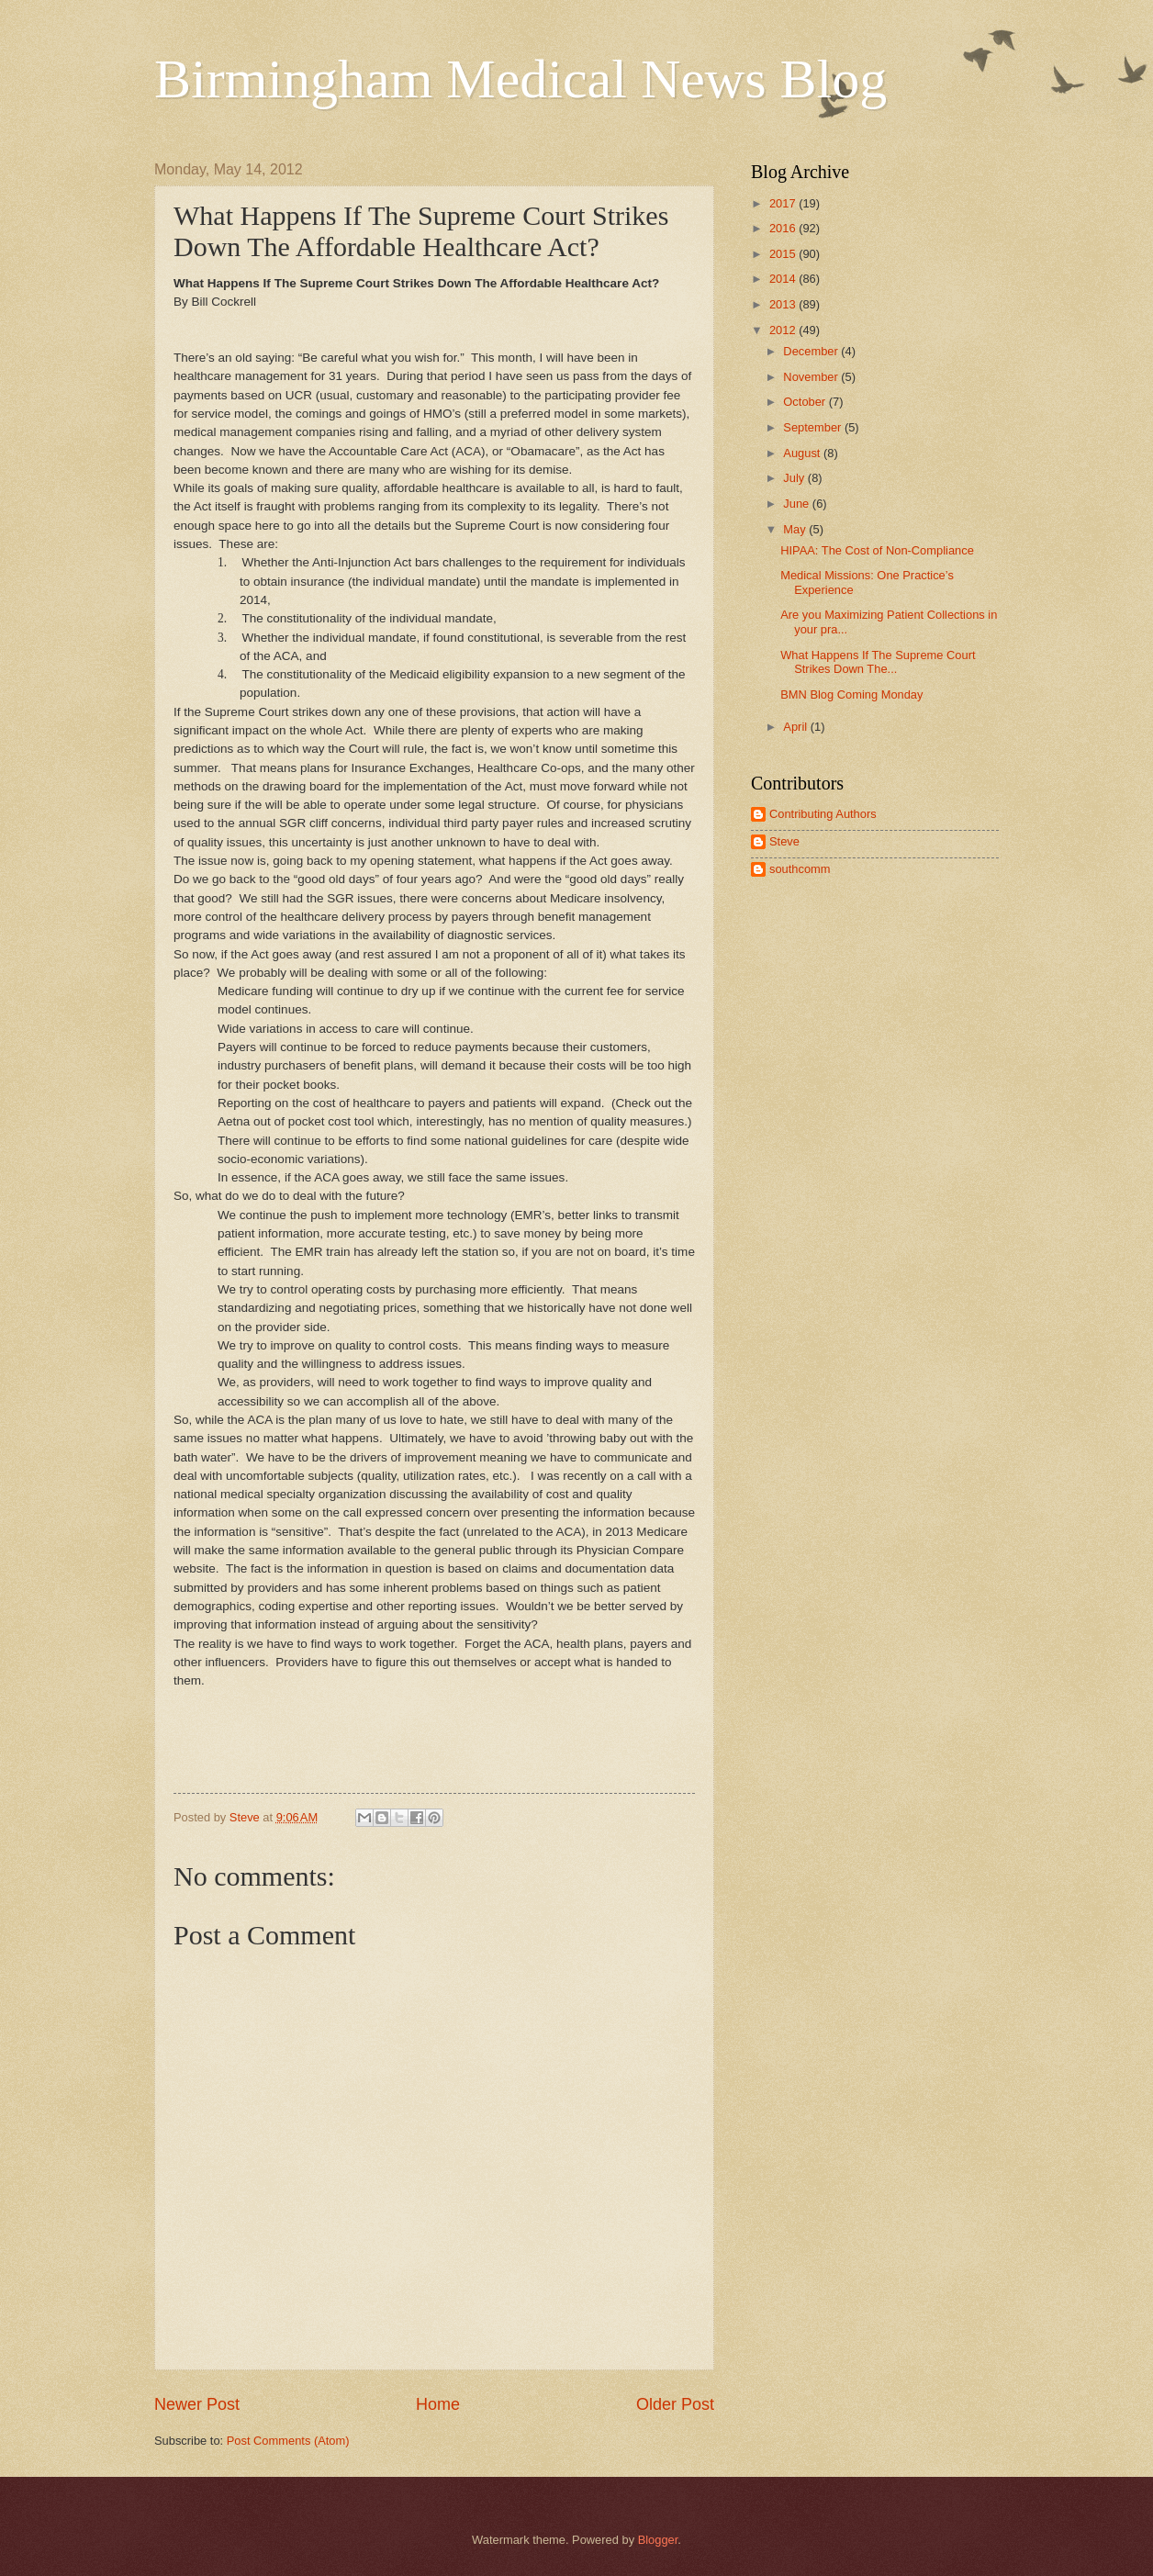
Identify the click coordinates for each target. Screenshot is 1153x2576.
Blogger (658, 2540)
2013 (784, 304)
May (796, 529)
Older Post (675, 2404)
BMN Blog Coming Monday (851, 694)
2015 (784, 254)
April (796, 727)
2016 (784, 228)
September (814, 427)
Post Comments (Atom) (288, 2440)
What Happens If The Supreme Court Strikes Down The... (877, 662)
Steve (784, 841)
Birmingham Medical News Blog (520, 79)
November (812, 377)
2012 (784, 330)
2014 (784, 279)
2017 (784, 203)
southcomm (800, 869)
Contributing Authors (823, 814)
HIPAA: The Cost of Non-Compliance (877, 550)
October (805, 402)
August (803, 453)
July (795, 478)
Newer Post (197, 2404)
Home (438, 2404)
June (797, 503)
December (812, 351)
